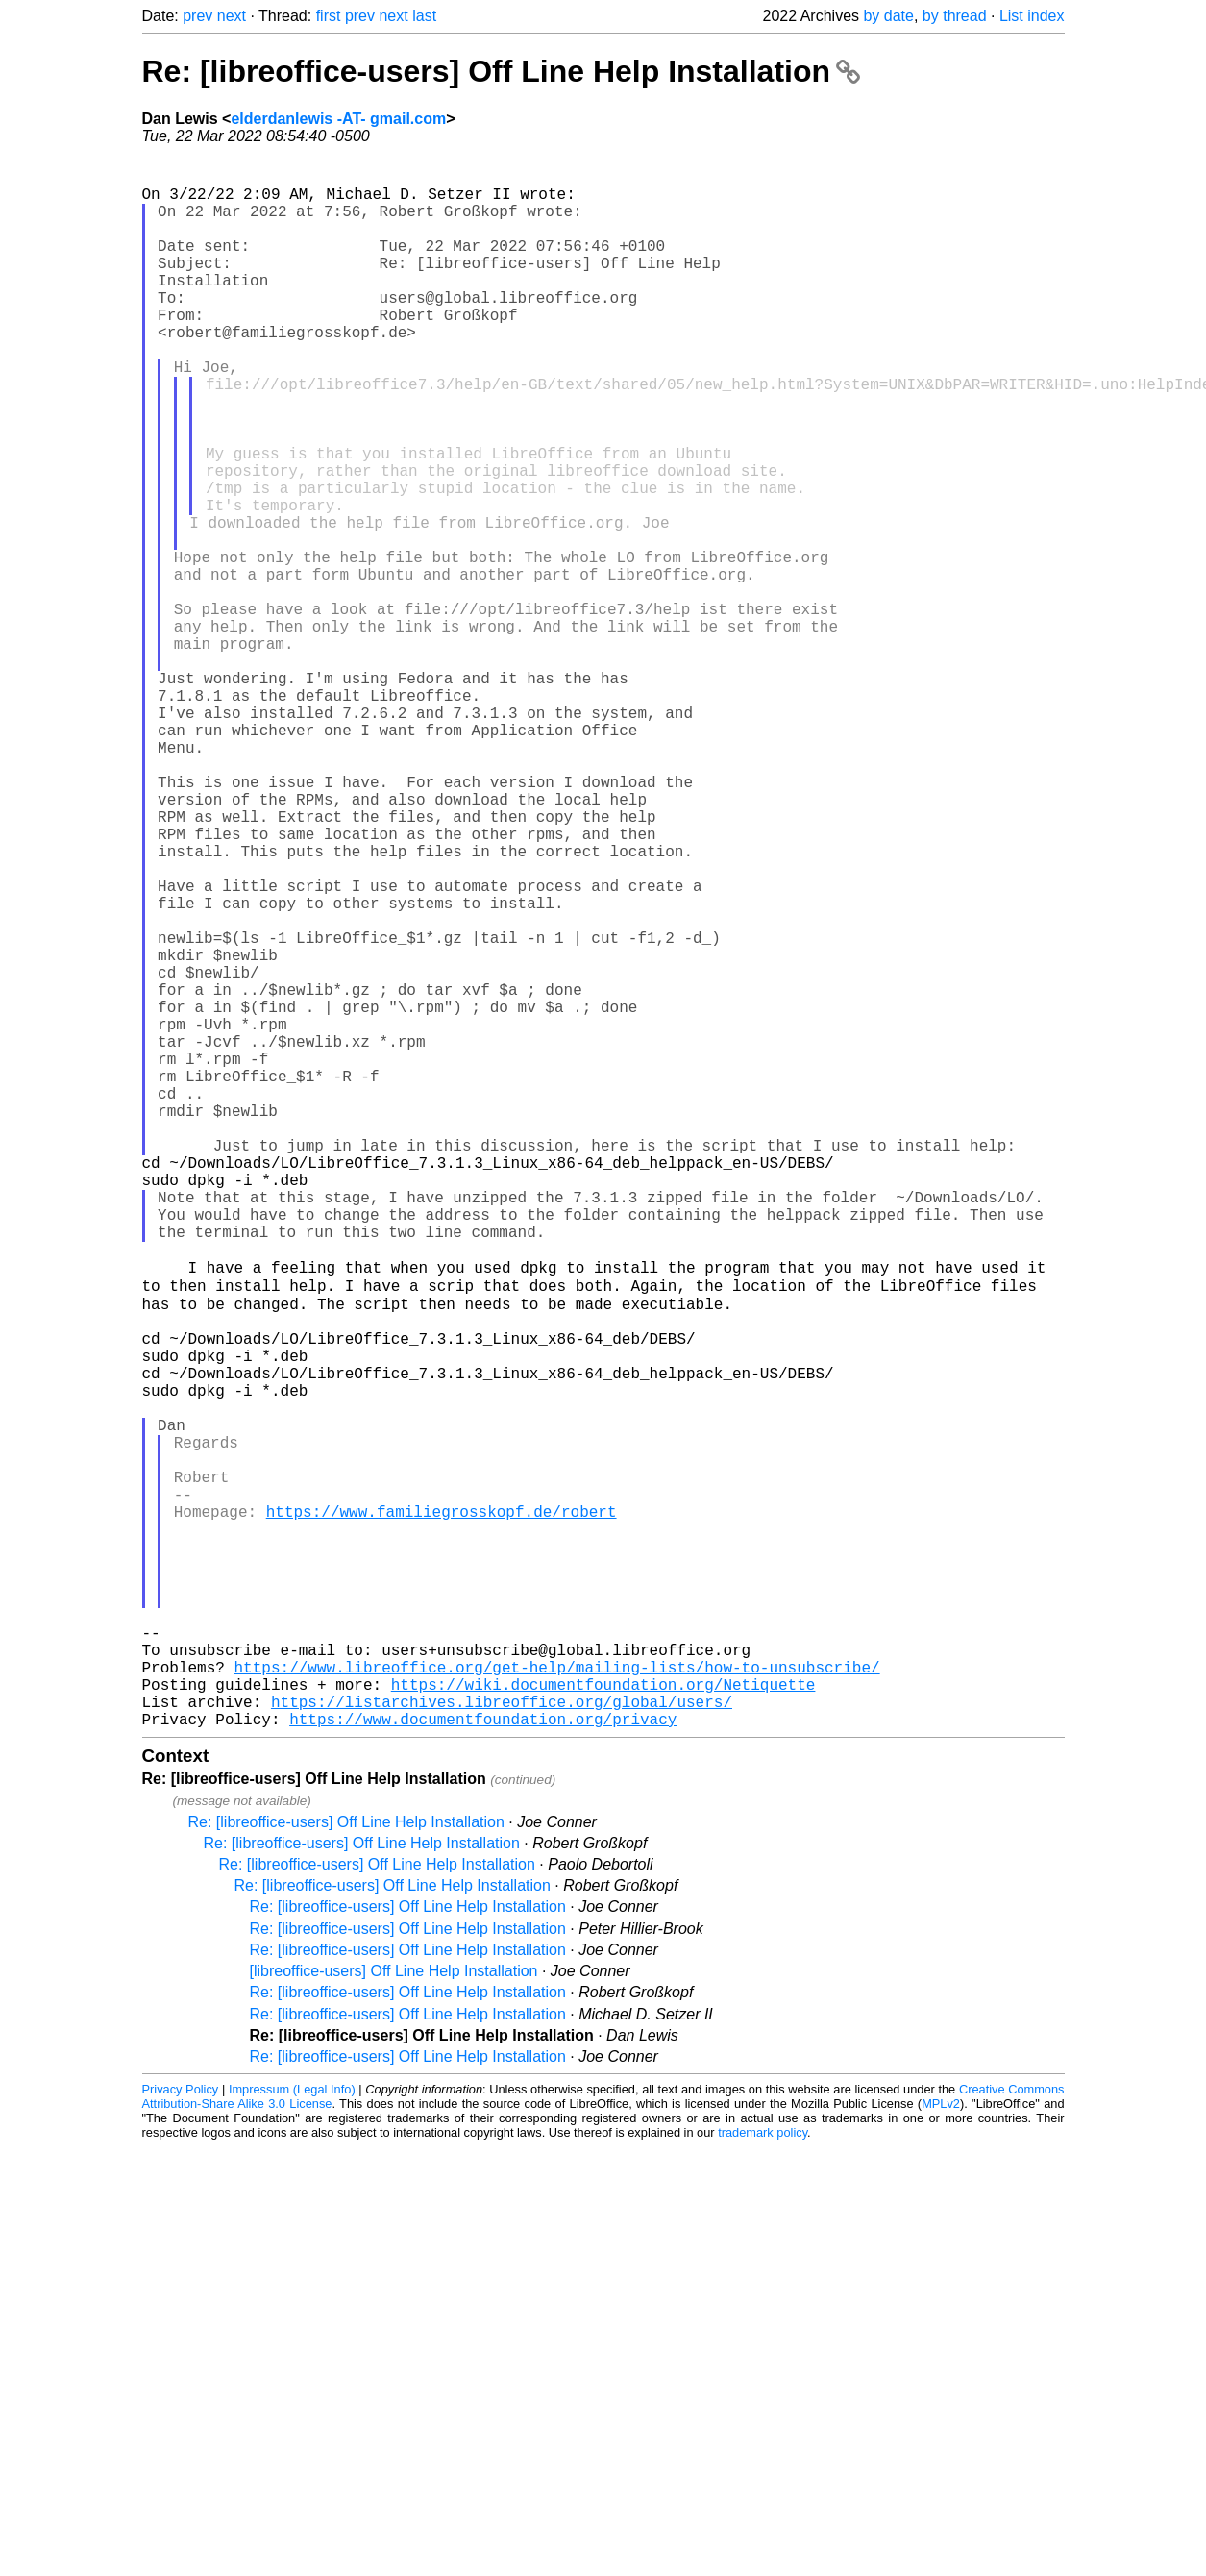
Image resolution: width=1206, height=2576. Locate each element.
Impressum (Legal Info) (292, 2432)
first (328, 16)
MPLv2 (941, 2447)
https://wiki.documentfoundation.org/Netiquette (603, 2019)
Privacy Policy (180, 2432)
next (231, 16)
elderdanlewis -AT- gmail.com (338, 119)
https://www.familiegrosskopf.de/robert (441, 1808)
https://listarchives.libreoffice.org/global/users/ (501, 2040)
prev (197, 16)
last (424, 16)
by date (888, 16)
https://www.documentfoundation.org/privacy (483, 2061)
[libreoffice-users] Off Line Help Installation (394, 2314)
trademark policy (762, 2475)
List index (1032, 16)
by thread (955, 16)
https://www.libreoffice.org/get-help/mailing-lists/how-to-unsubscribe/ (557, 1998)
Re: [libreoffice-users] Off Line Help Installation (501, 71)
